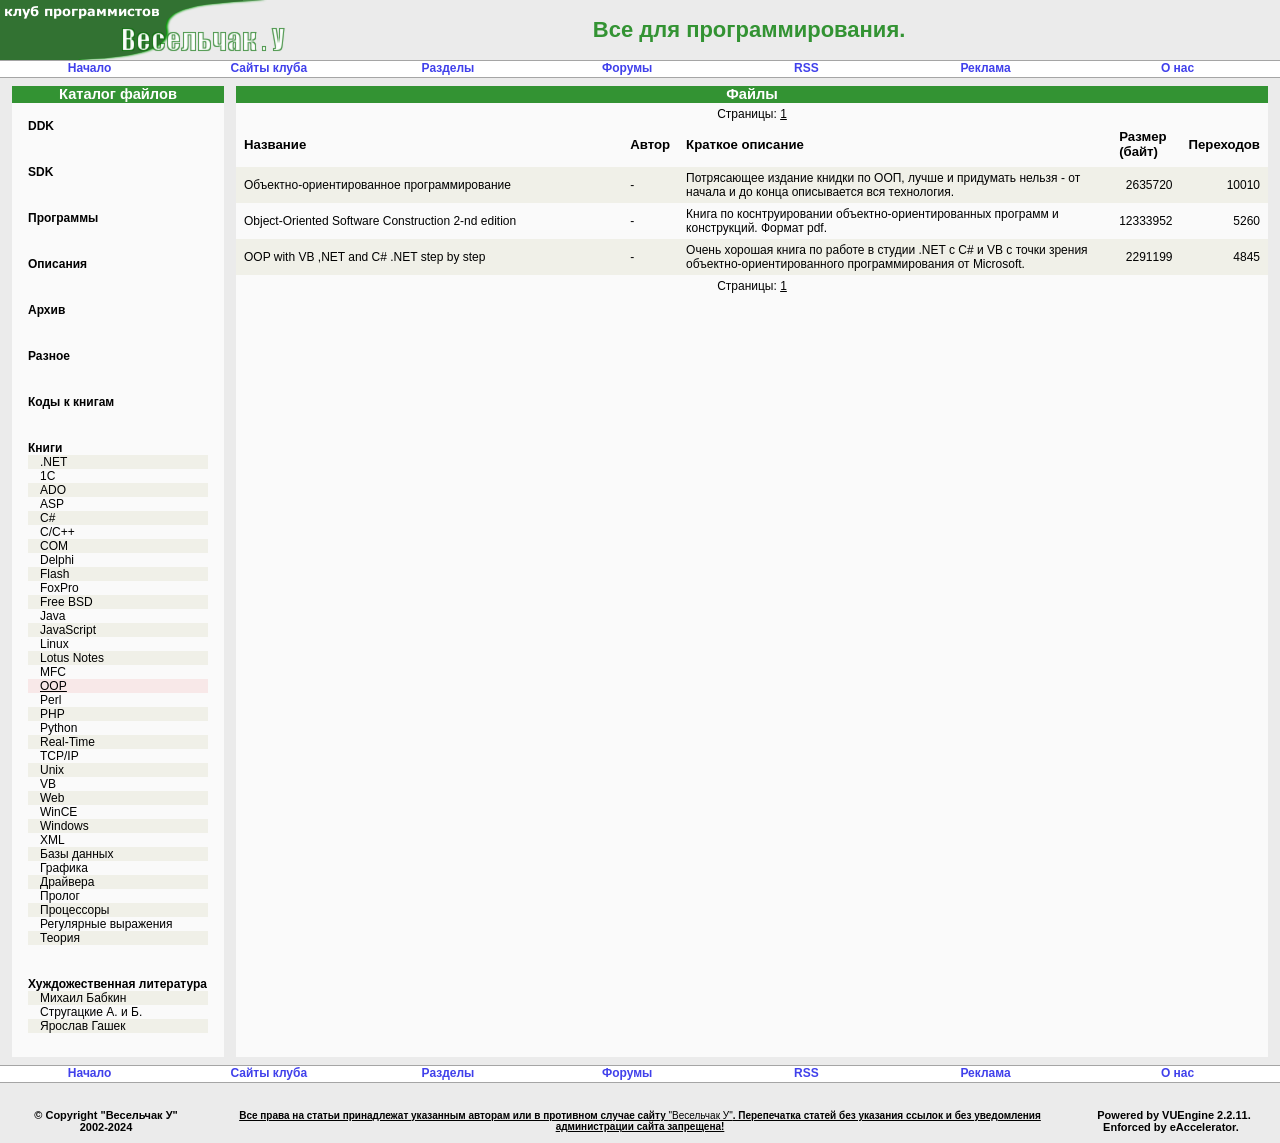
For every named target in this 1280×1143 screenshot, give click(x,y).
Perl (50, 700)
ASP (52, 504)
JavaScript (68, 630)
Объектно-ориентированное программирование (377, 185)
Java (52, 616)
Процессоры (75, 910)
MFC (53, 672)
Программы (63, 218)
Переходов (1224, 144)
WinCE (58, 812)
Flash (54, 574)
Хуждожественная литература (117, 984)
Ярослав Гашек (82, 1026)
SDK (40, 172)
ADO (53, 490)
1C (47, 476)
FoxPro (59, 588)
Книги (45, 448)
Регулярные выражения (106, 924)
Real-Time (67, 742)
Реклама (985, 68)
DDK (41, 126)
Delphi (57, 560)
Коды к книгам (71, 402)
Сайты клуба (268, 68)
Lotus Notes (72, 658)
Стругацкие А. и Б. (91, 1012)
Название (275, 144)
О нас (1177, 68)
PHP (52, 714)
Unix (52, 770)
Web (52, 798)
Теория (60, 938)
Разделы (448, 68)
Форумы (627, 68)
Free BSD (66, 602)
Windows (64, 826)
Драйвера (67, 882)
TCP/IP (59, 756)
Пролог (60, 896)
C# (47, 518)
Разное (49, 356)
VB (48, 784)
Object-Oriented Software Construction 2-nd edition (380, 221)
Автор (650, 144)
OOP (53, 686)
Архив (46, 310)
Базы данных (76, 854)
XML (52, 840)
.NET (53, 462)
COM (54, 546)
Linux (54, 644)
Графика (64, 868)
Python (58, 728)
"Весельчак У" (700, 1115)
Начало (89, 68)
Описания (57, 264)
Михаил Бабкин (83, 998)
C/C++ (57, 532)
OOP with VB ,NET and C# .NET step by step (364, 257)
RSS (806, 68)
